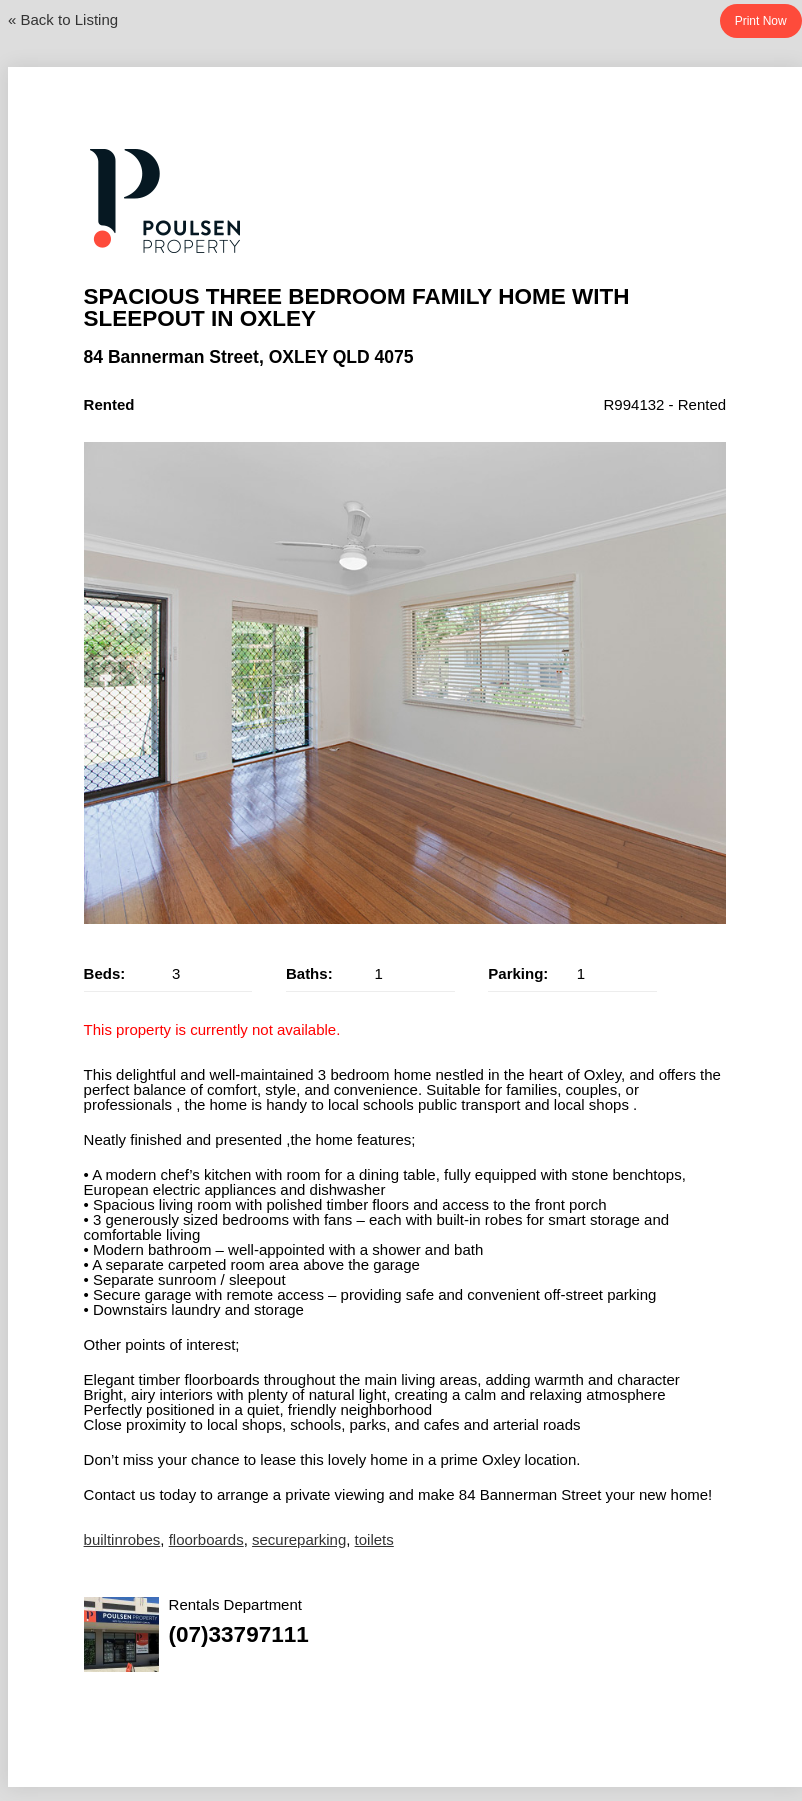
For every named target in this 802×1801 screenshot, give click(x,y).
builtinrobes (122, 1539)
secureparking (299, 1539)
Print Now (761, 21)
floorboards (206, 1539)
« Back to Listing (63, 19)
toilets (374, 1539)
